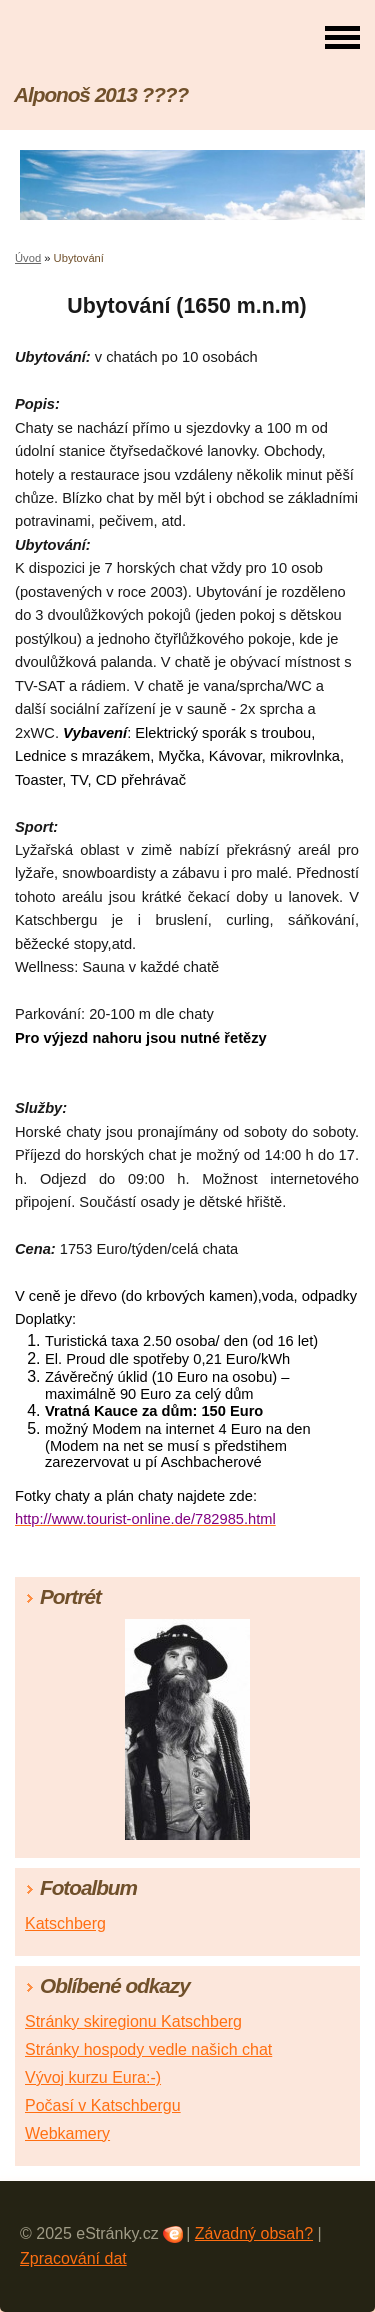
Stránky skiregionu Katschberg (133, 2021)
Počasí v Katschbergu (103, 2105)
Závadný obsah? (254, 2233)
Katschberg (65, 1923)
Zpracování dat (73, 2258)
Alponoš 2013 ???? (101, 94)
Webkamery (67, 2133)
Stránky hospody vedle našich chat (148, 2049)
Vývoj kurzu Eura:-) (93, 2077)
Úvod (28, 258)
